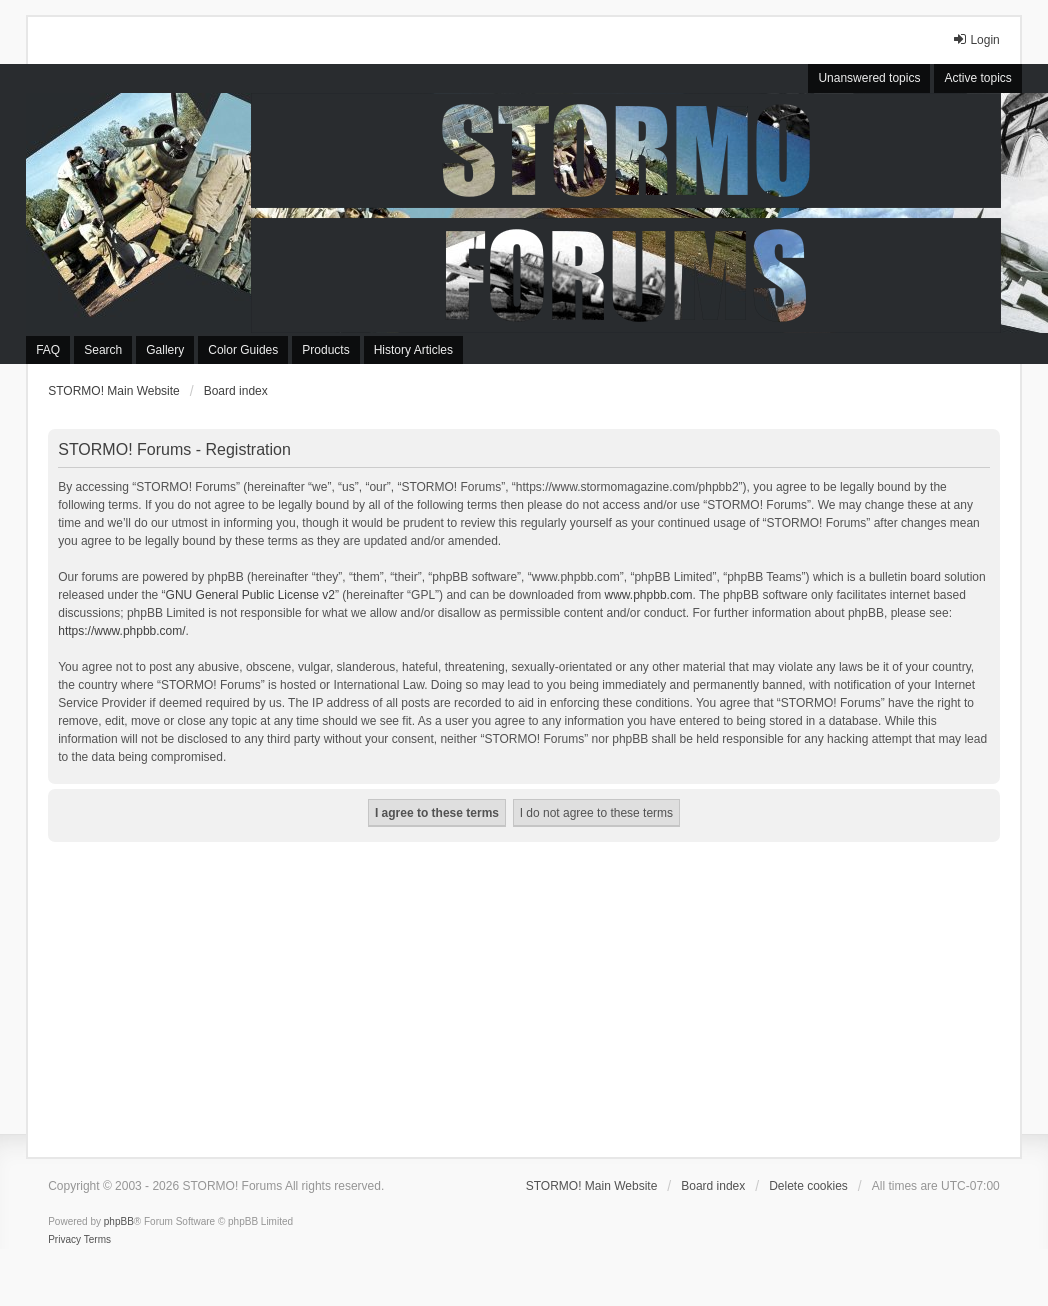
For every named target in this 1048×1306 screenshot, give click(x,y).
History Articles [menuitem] (413, 350)
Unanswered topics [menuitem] (869, 78)
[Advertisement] (524, 992)
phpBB (119, 1221)
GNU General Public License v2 (250, 595)
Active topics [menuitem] (977, 78)
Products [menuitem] (325, 350)
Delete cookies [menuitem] (808, 1186)
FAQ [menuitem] (48, 350)
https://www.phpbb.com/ (121, 631)
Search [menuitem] (103, 350)
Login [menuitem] (975, 39)
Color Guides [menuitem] (243, 350)
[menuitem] (64, 1240)
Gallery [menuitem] (165, 350)
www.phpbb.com (649, 595)
